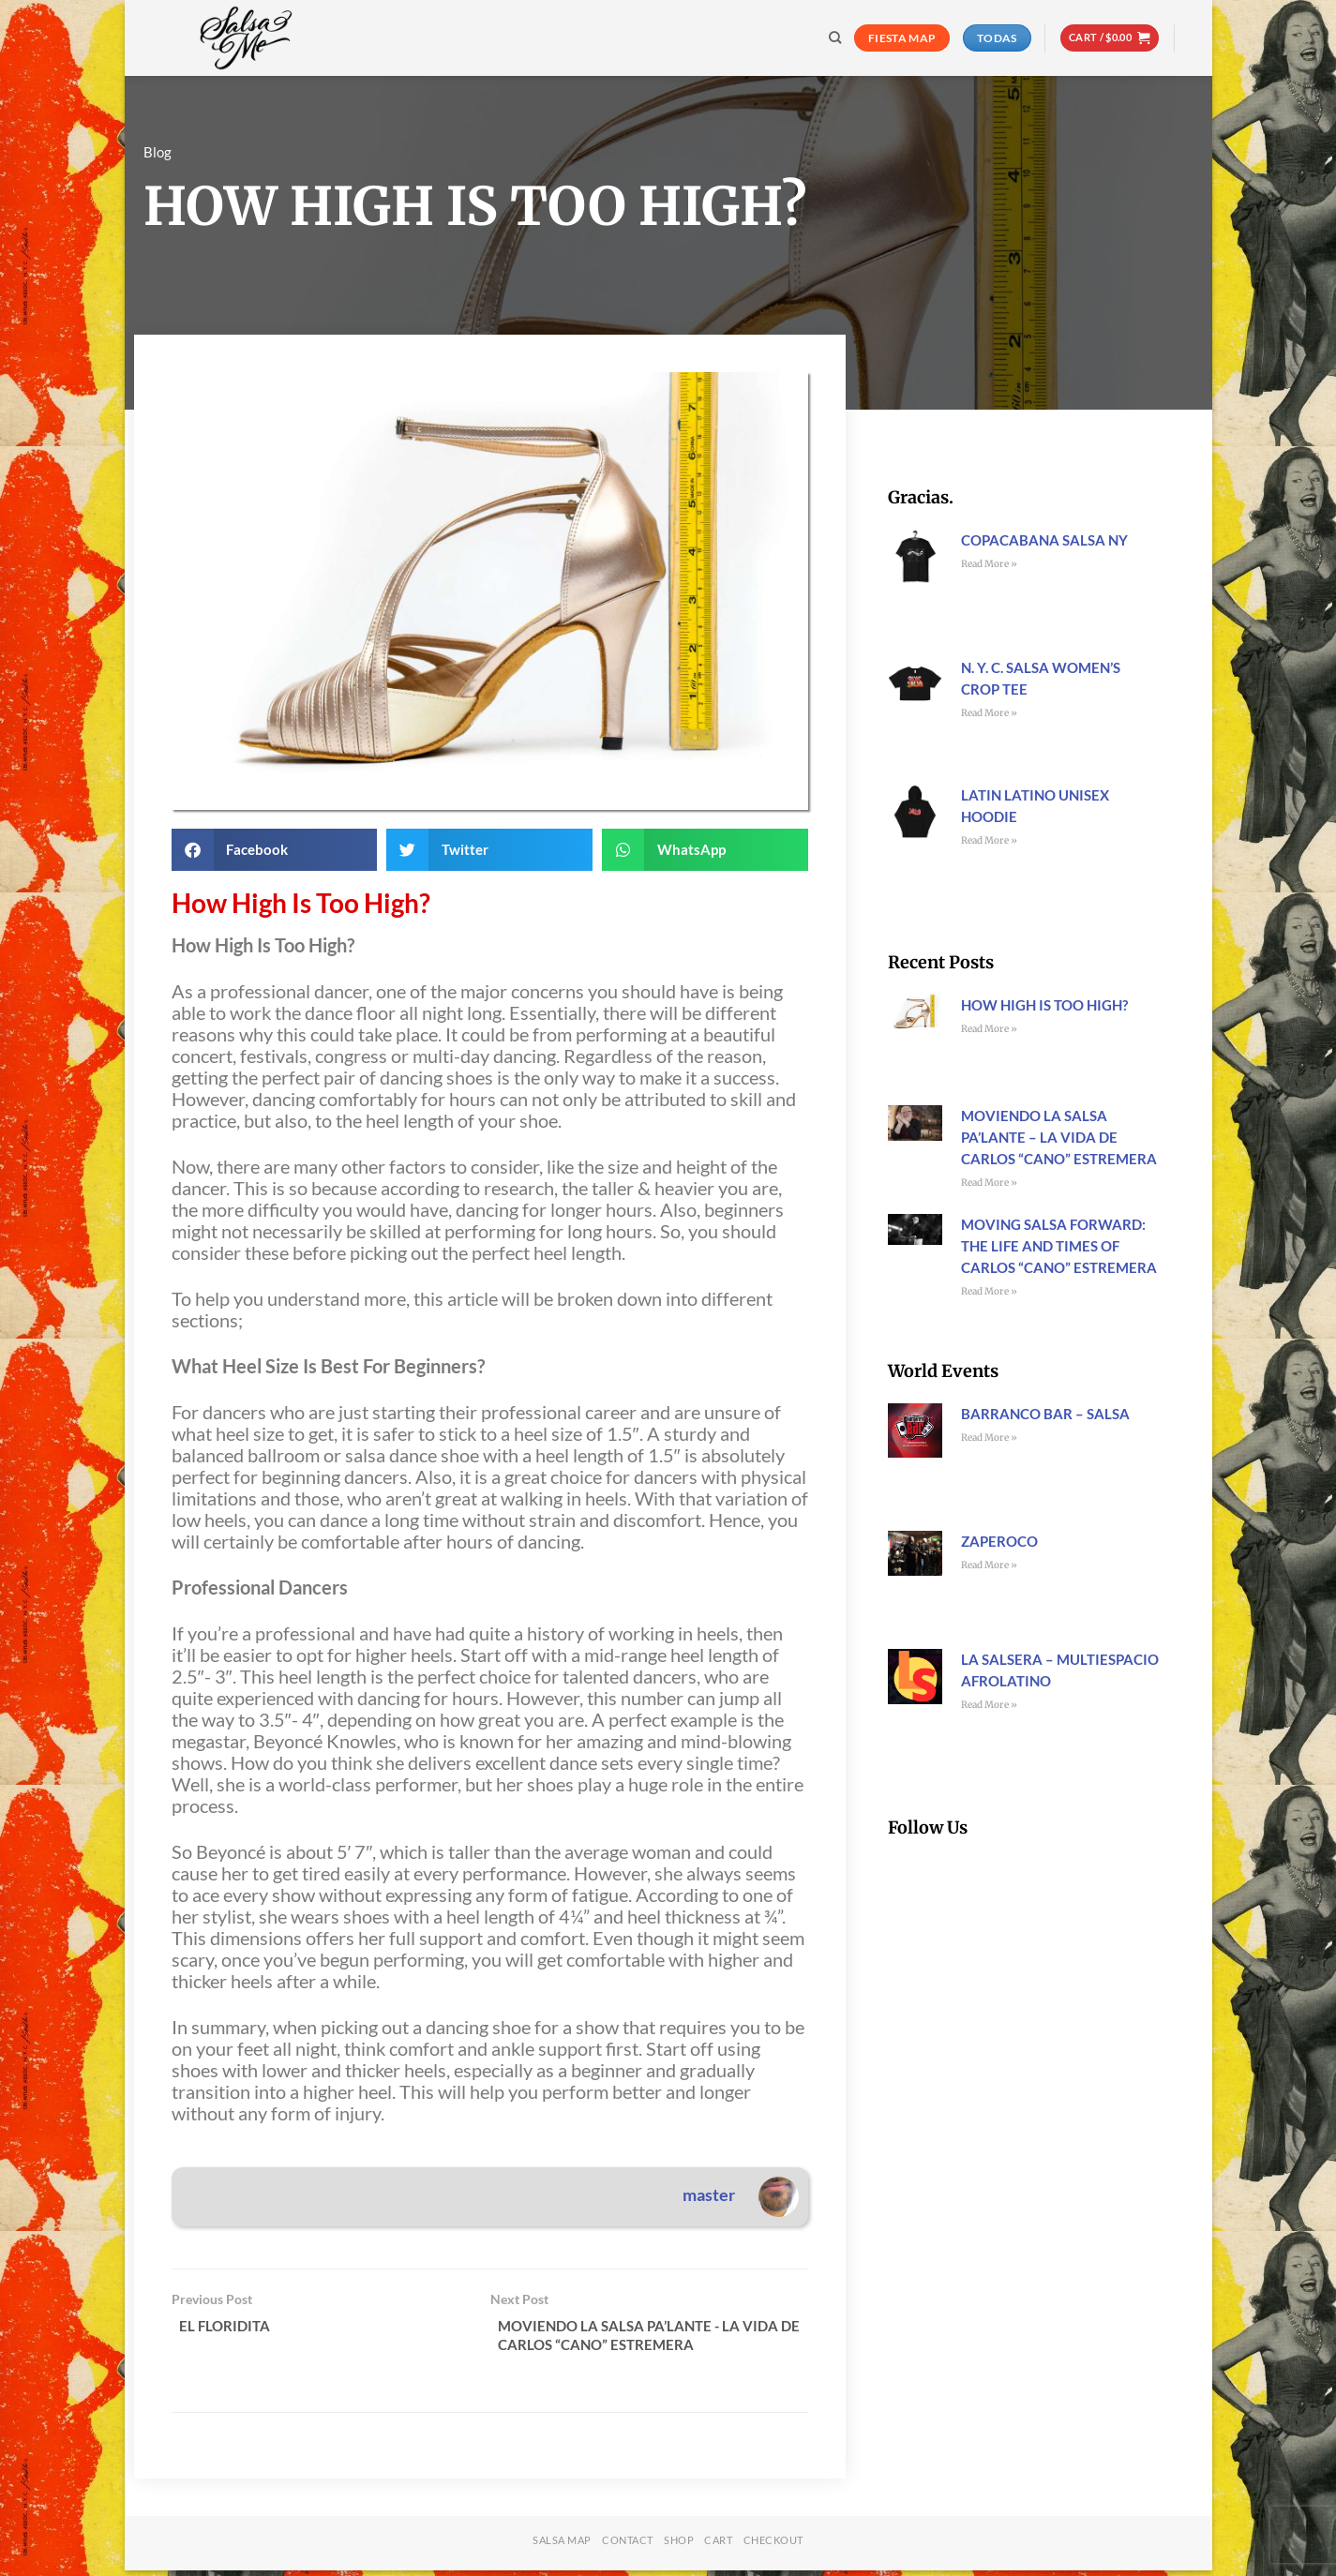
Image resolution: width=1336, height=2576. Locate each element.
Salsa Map (562, 2545)
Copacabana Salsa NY (1044, 540)
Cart (718, 2545)
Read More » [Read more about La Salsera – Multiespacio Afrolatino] (989, 1705)
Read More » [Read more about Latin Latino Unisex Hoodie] (989, 840)
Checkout (773, 2545)
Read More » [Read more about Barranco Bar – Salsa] (989, 1437)
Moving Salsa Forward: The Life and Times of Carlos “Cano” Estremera (1059, 1246)
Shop (679, 2545)
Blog (157, 151)
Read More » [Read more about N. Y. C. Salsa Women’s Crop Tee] (989, 713)
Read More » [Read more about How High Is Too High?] (989, 1029)
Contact (627, 2545)
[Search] (835, 37)
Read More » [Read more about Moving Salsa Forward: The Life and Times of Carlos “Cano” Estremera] (989, 1291)
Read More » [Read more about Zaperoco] (989, 1565)
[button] (1109, 38)
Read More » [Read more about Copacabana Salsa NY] (989, 564)
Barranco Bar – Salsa (1045, 1413)
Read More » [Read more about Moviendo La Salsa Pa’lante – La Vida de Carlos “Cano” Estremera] (989, 1182)
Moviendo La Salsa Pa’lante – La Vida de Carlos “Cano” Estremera (1059, 1137)
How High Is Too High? (1044, 1004)
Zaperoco (999, 1541)
